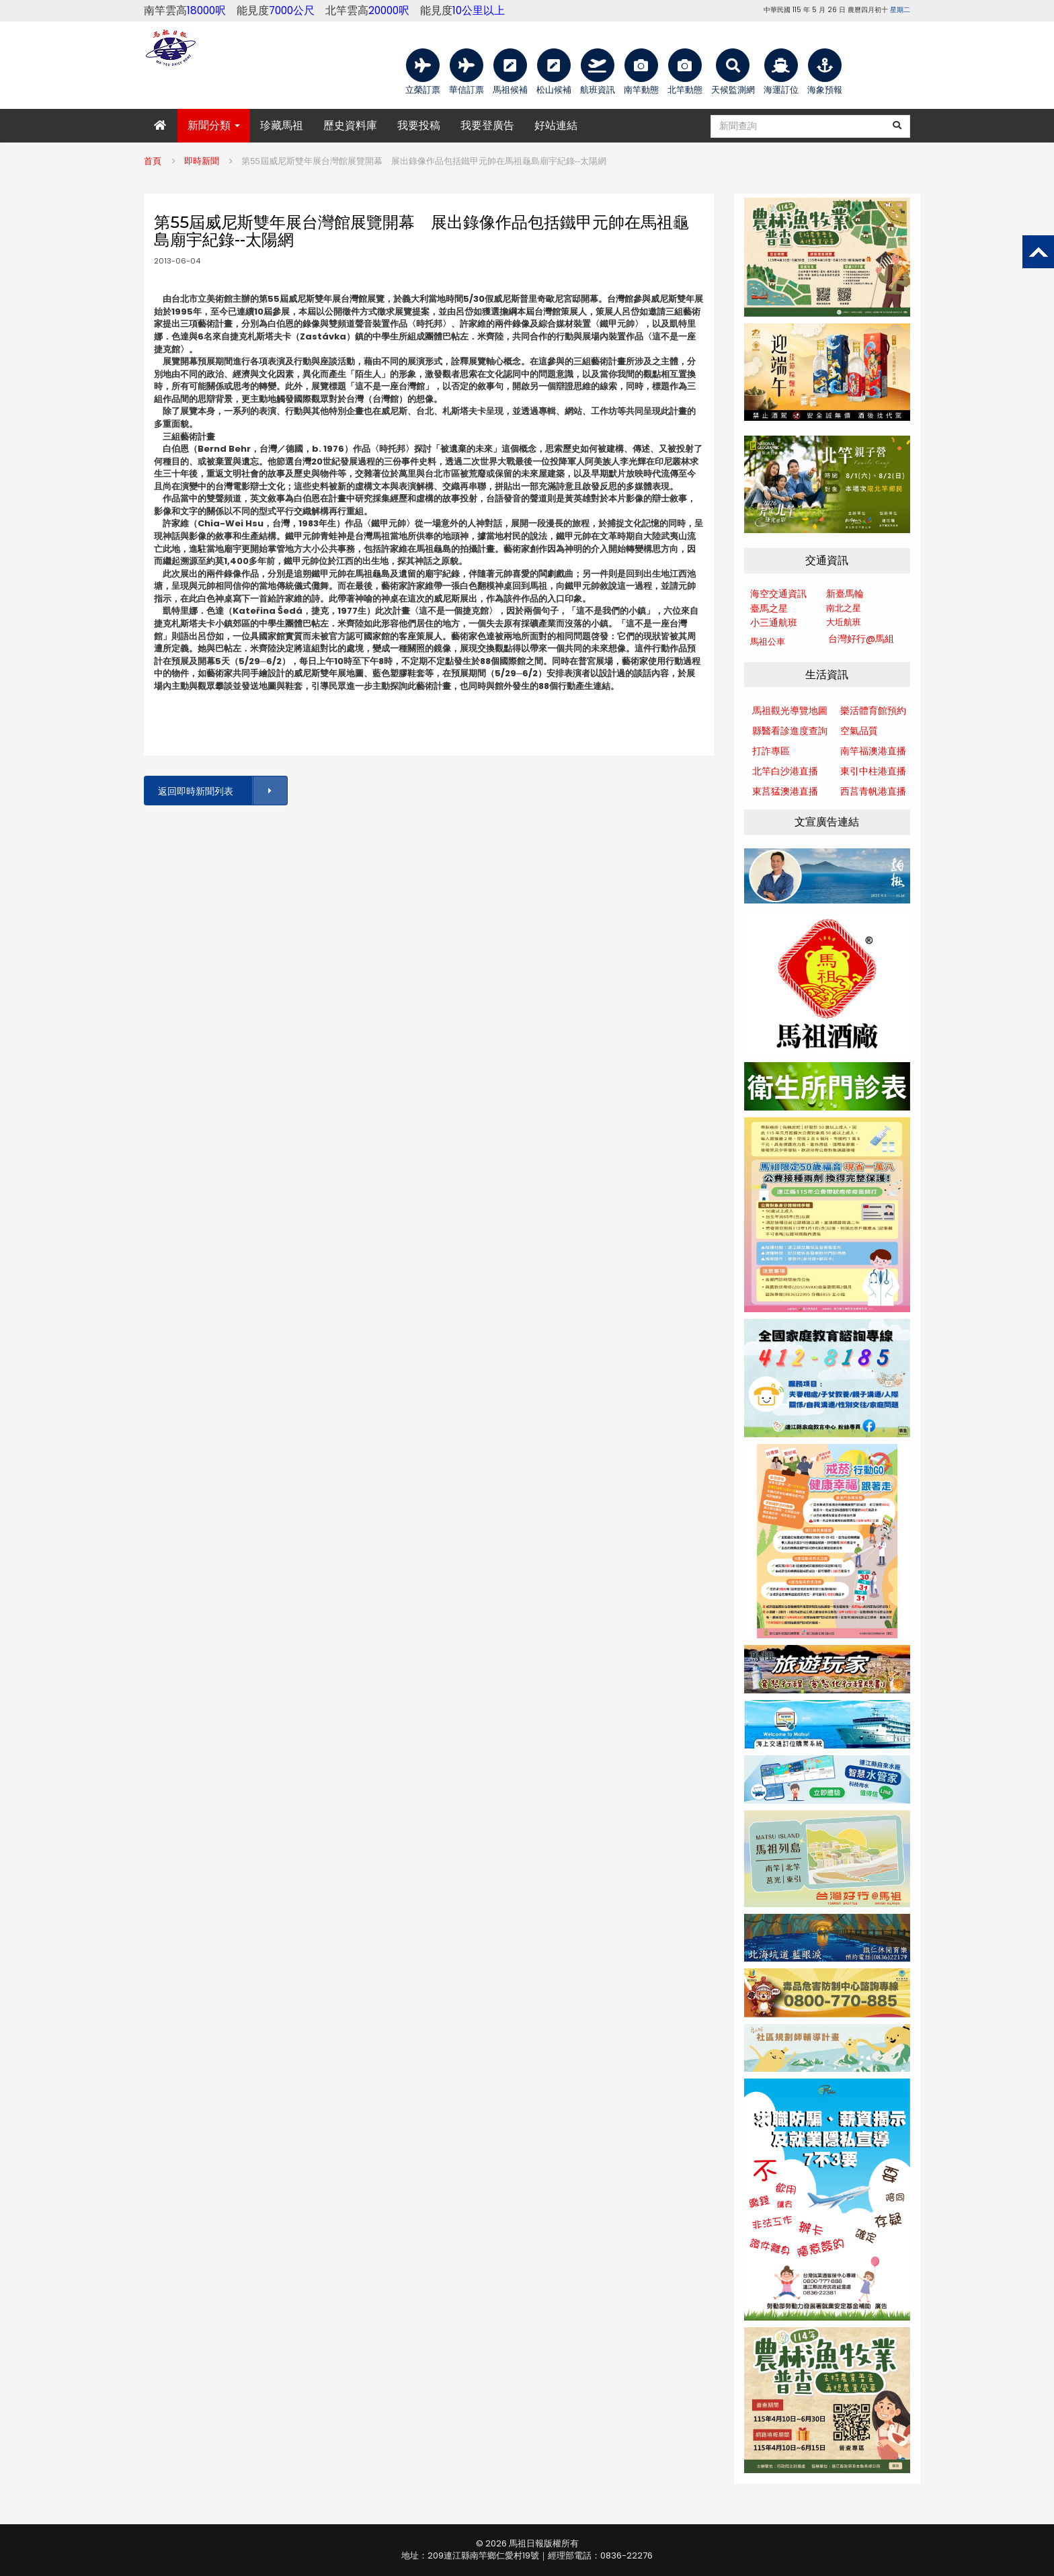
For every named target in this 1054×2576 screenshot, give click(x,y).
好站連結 (555, 125)
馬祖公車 (767, 641)
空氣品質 (859, 730)
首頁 (152, 161)
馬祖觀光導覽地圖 (789, 710)
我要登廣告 (487, 125)
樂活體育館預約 (873, 710)
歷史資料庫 (350, 125)
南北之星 (843, 608)
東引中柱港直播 (873, 771)
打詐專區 (771, 751)
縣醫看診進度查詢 (789, 730)
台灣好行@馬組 (861, 638)
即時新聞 (201, 161)
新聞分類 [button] (214, 125)
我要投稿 (418, 125)
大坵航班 (843, 622)
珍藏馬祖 (281, 125)
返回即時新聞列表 (222, 790)
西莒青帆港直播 (873, 791)
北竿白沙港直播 (785, 771)
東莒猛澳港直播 (785, 791)
